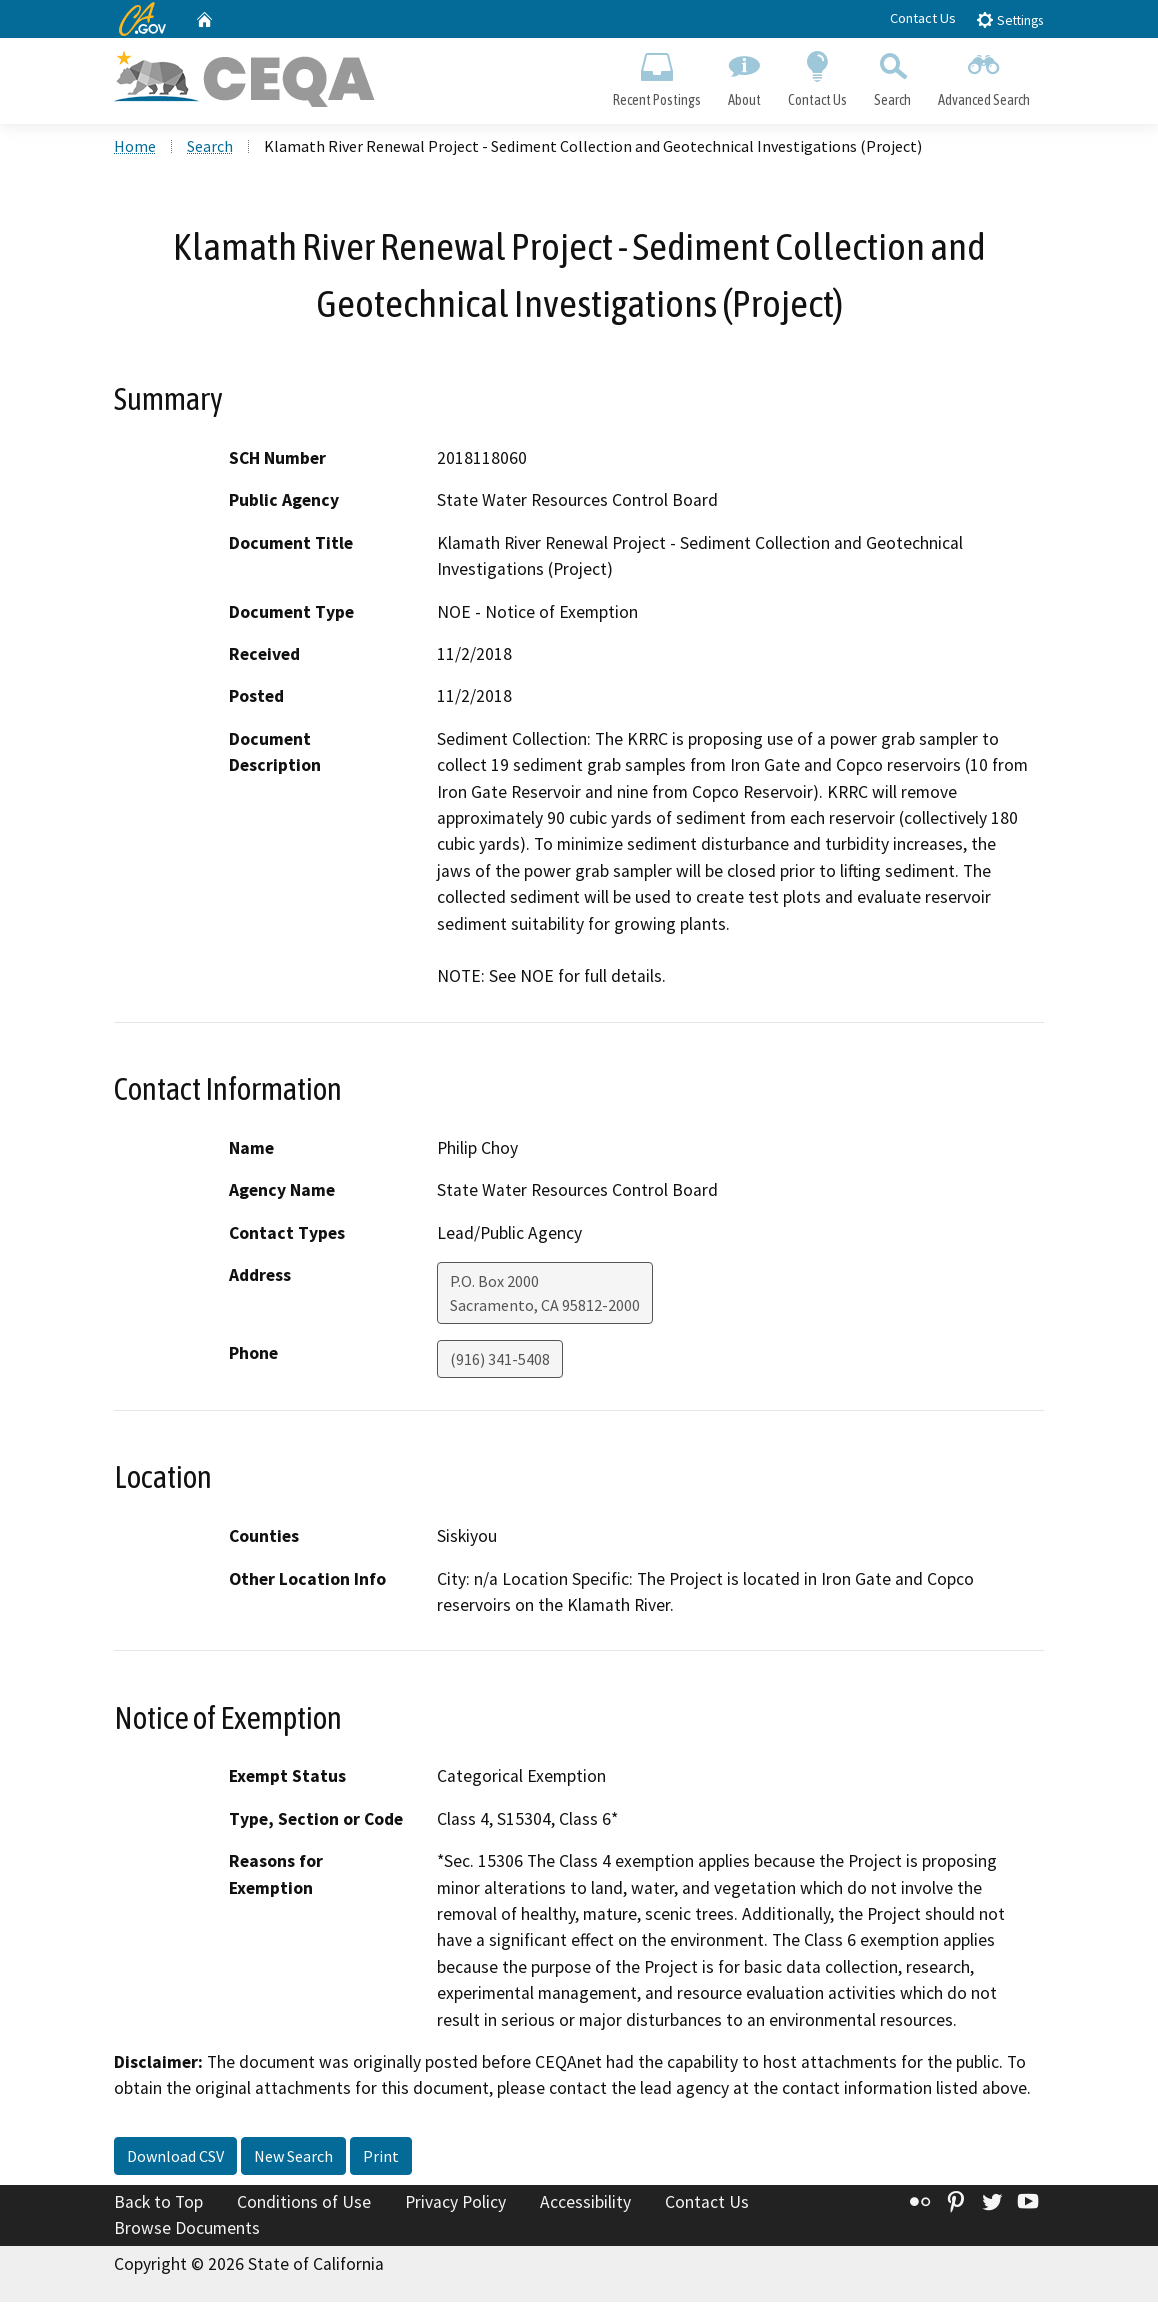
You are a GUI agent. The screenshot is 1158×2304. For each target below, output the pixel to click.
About (744, 76)
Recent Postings (656, 76)
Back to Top (158, 2205)
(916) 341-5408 (500, 1362)
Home (135, 149)
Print (381, 2159)
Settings (1009, 19)
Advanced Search (984, 76)
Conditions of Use (304, 2205)
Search (893, 76)
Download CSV (175, 2159)
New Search (293, 2159)
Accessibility (585, 2205)
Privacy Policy (455, 2205)
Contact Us (923, 18)
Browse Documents (187, 2230)
